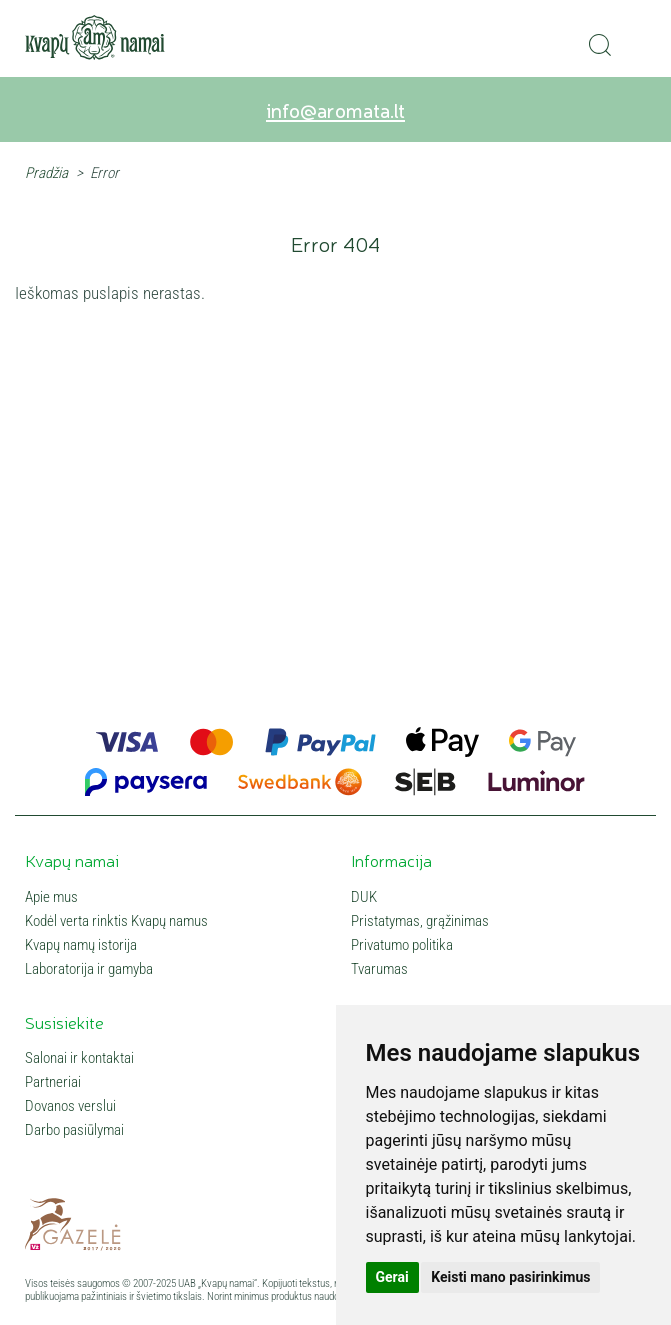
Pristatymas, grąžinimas (420, 921)
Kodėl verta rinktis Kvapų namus (116, 921)
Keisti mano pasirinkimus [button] (510, 1277)
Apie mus (51, 897)
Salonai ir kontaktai (79, 1058)
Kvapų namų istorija (81, 945)
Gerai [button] (392, 1277)
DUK (364, 897)
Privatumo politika (402, 945)
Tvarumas (379, 969)
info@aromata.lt (335, 109)
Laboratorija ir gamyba (89, 969)
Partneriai (53, 1082)
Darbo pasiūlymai (74, 1130)
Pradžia (46, 173)
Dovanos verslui (70, 1106)
